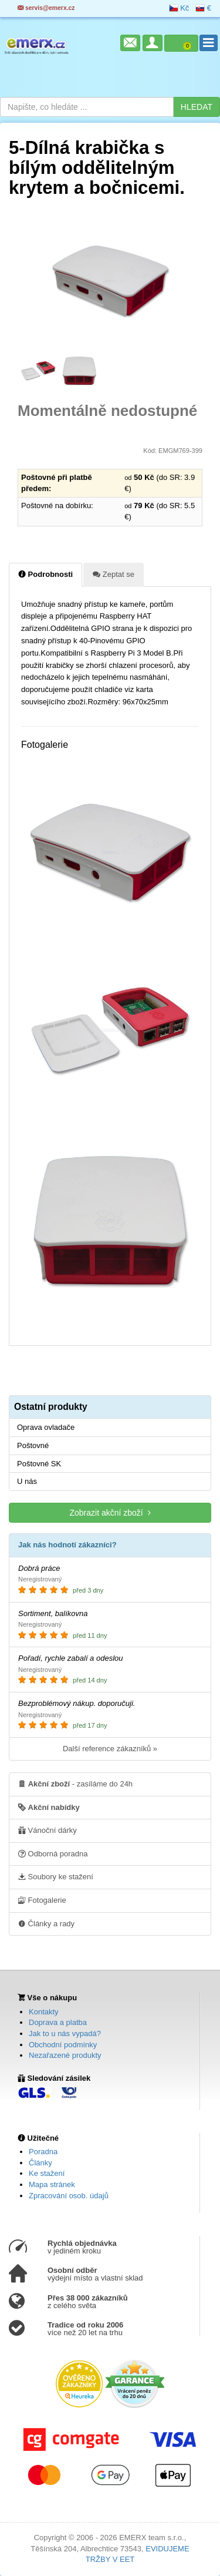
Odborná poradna (53, 1853)
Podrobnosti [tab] (45, 574)
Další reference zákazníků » (110, 1748)
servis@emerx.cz (46, 8)
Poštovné (33, 1445)
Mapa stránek (52, 2184)
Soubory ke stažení (55, 1876)
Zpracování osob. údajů (69, 2195)
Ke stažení (47, 2173)
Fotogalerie (42, 1900)
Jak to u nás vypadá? (65, 2033)
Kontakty (44, 2011)
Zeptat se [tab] (113, 574)
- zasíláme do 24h (75, 1783)
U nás (27, 1481)
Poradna (43, 2151)
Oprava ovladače (46, 1427)
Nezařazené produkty (65, 2055)
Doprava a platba (58, 2022)
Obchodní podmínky (63, 2044)
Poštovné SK (39, 1463)
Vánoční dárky (47, 1830)
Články (40, 2162)
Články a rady (46, 1923)
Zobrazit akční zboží (109, 1512)
